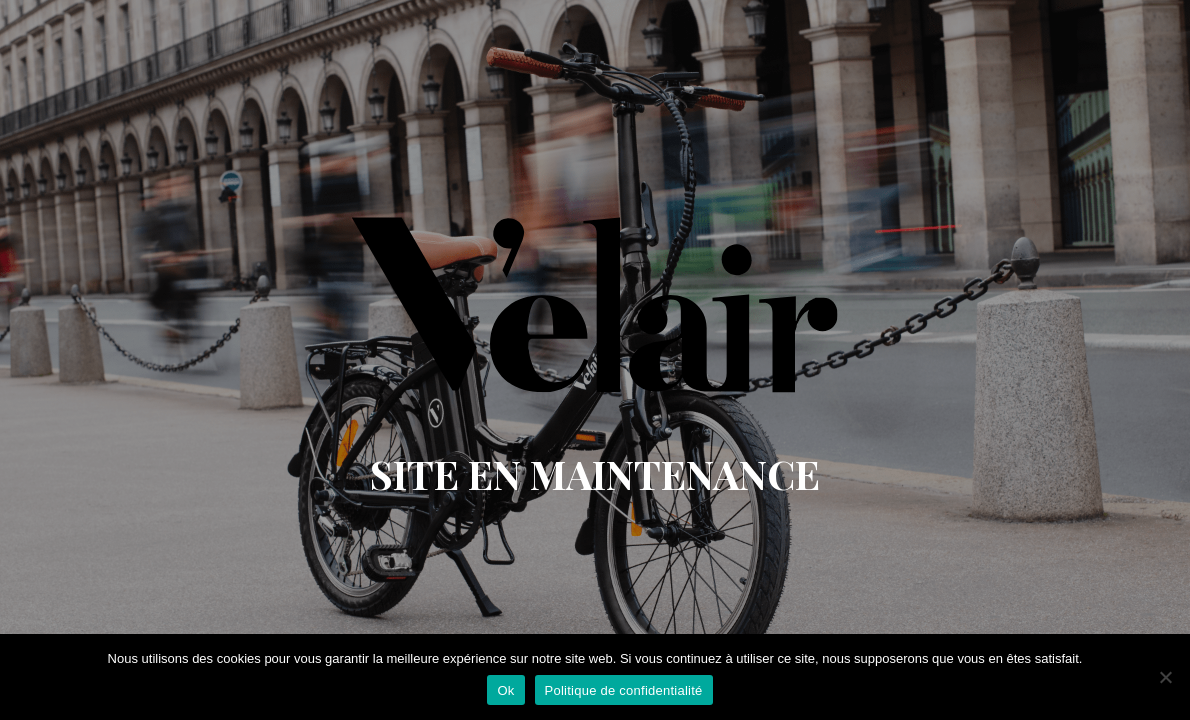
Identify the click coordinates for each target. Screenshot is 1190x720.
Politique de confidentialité (624, 690)
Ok (505, 690)
